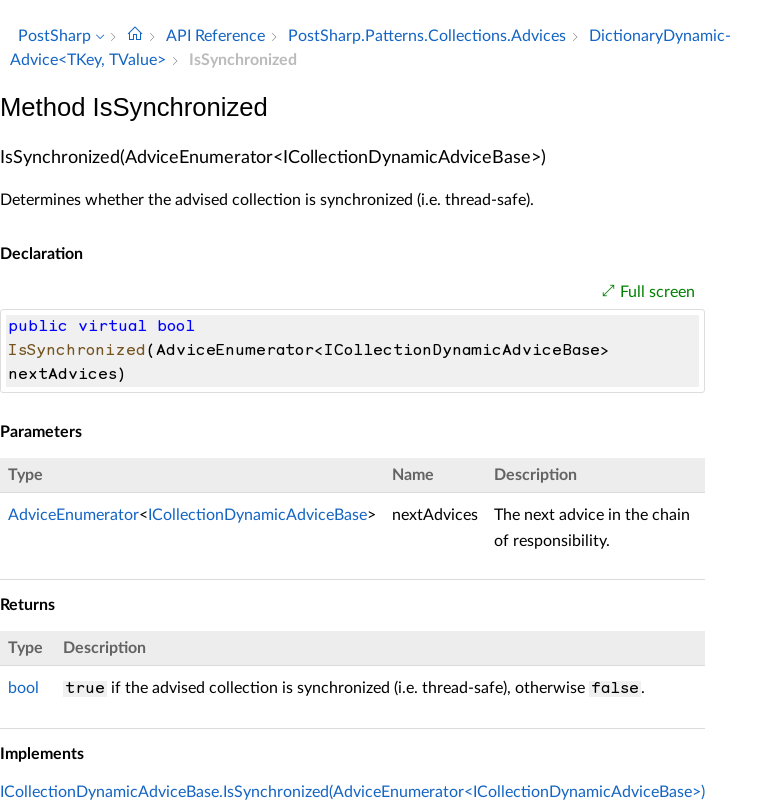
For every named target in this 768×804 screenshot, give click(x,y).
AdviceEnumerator (73, 515)
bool (23, 688)
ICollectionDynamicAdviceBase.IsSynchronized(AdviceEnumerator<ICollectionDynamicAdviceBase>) (352, 792)
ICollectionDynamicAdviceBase (257, 515)
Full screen (657, 292)
